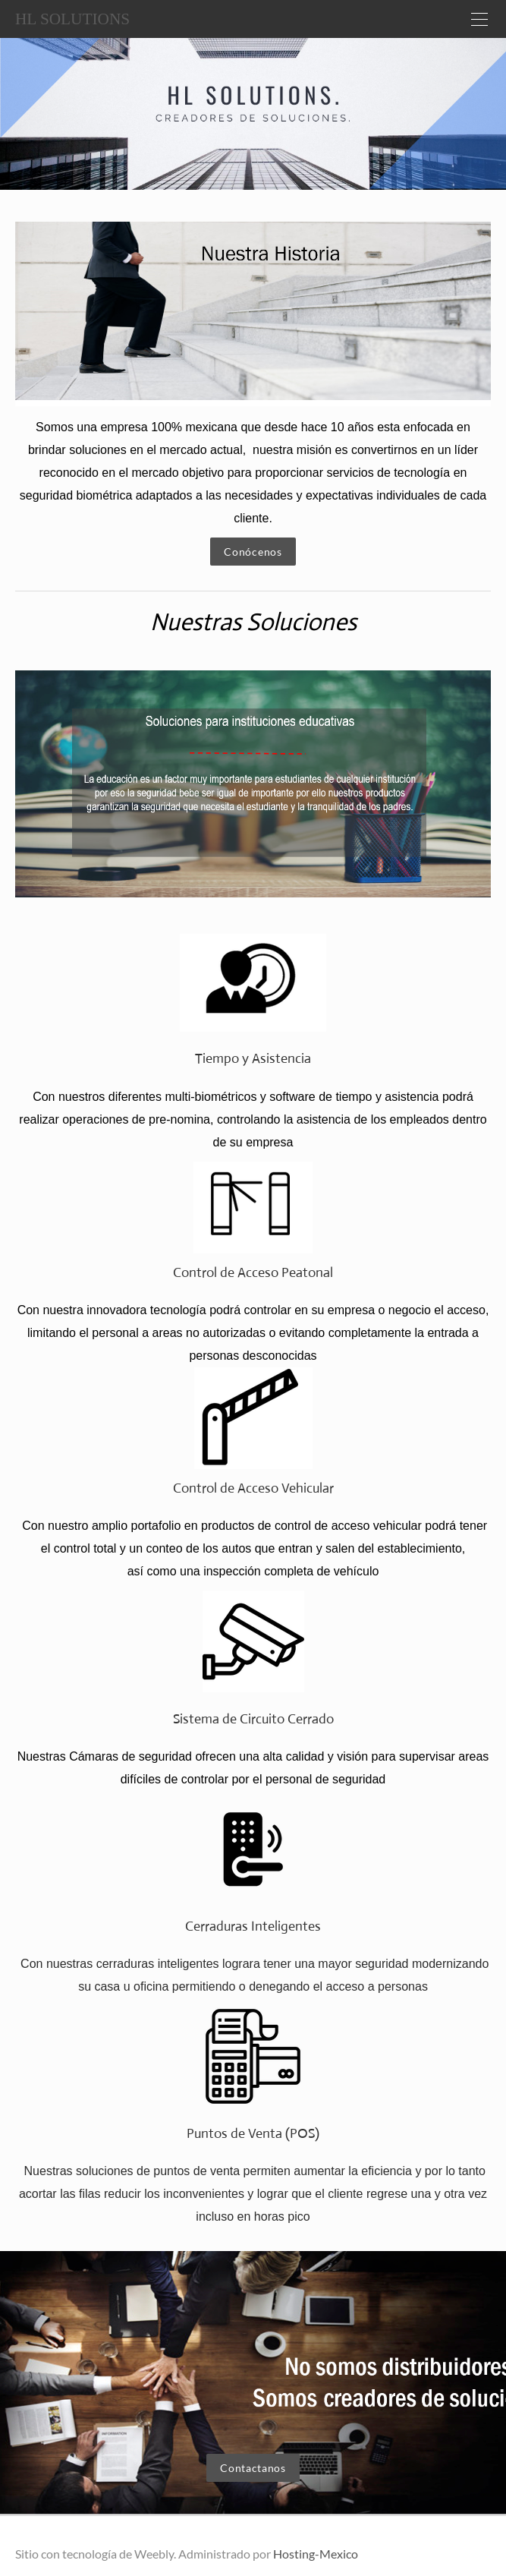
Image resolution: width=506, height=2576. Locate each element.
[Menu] (479, 19)
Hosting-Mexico (315, 2553)
